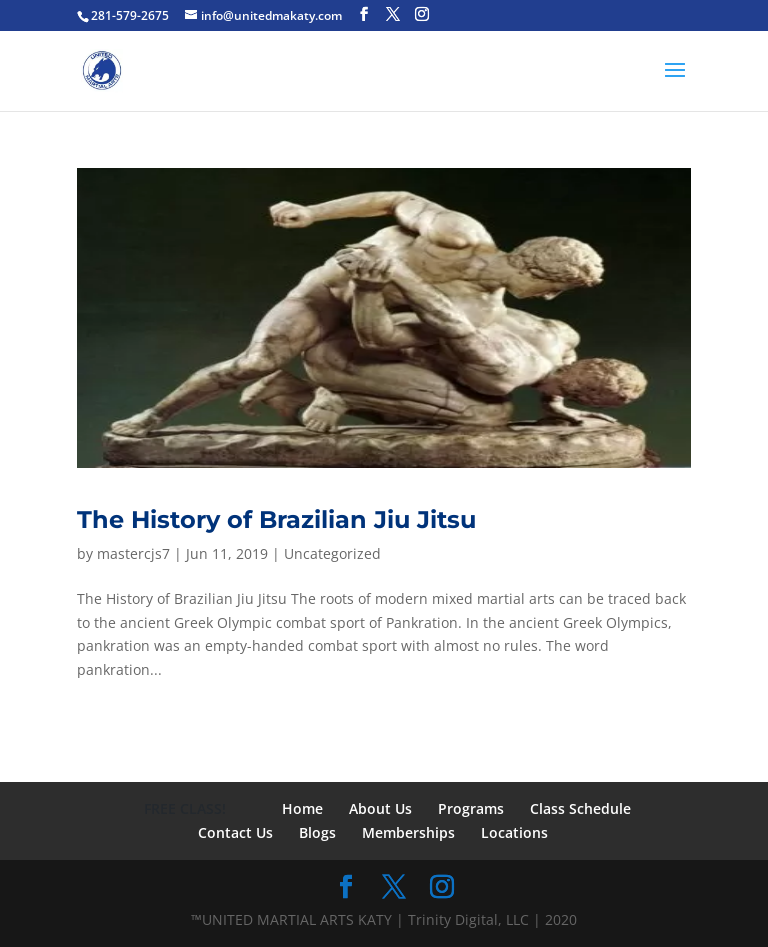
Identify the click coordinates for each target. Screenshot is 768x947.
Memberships (408, 832)
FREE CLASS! (185, 808)
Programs (471, 808)
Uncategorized (332, 553)
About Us (380, 808)
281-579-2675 (130, 15)
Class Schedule (580, 808)
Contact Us (235, 832)
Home (302, 808)
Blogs (317, 832)
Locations (514, 832)
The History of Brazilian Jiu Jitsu (276, 519)
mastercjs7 (133, 553)
